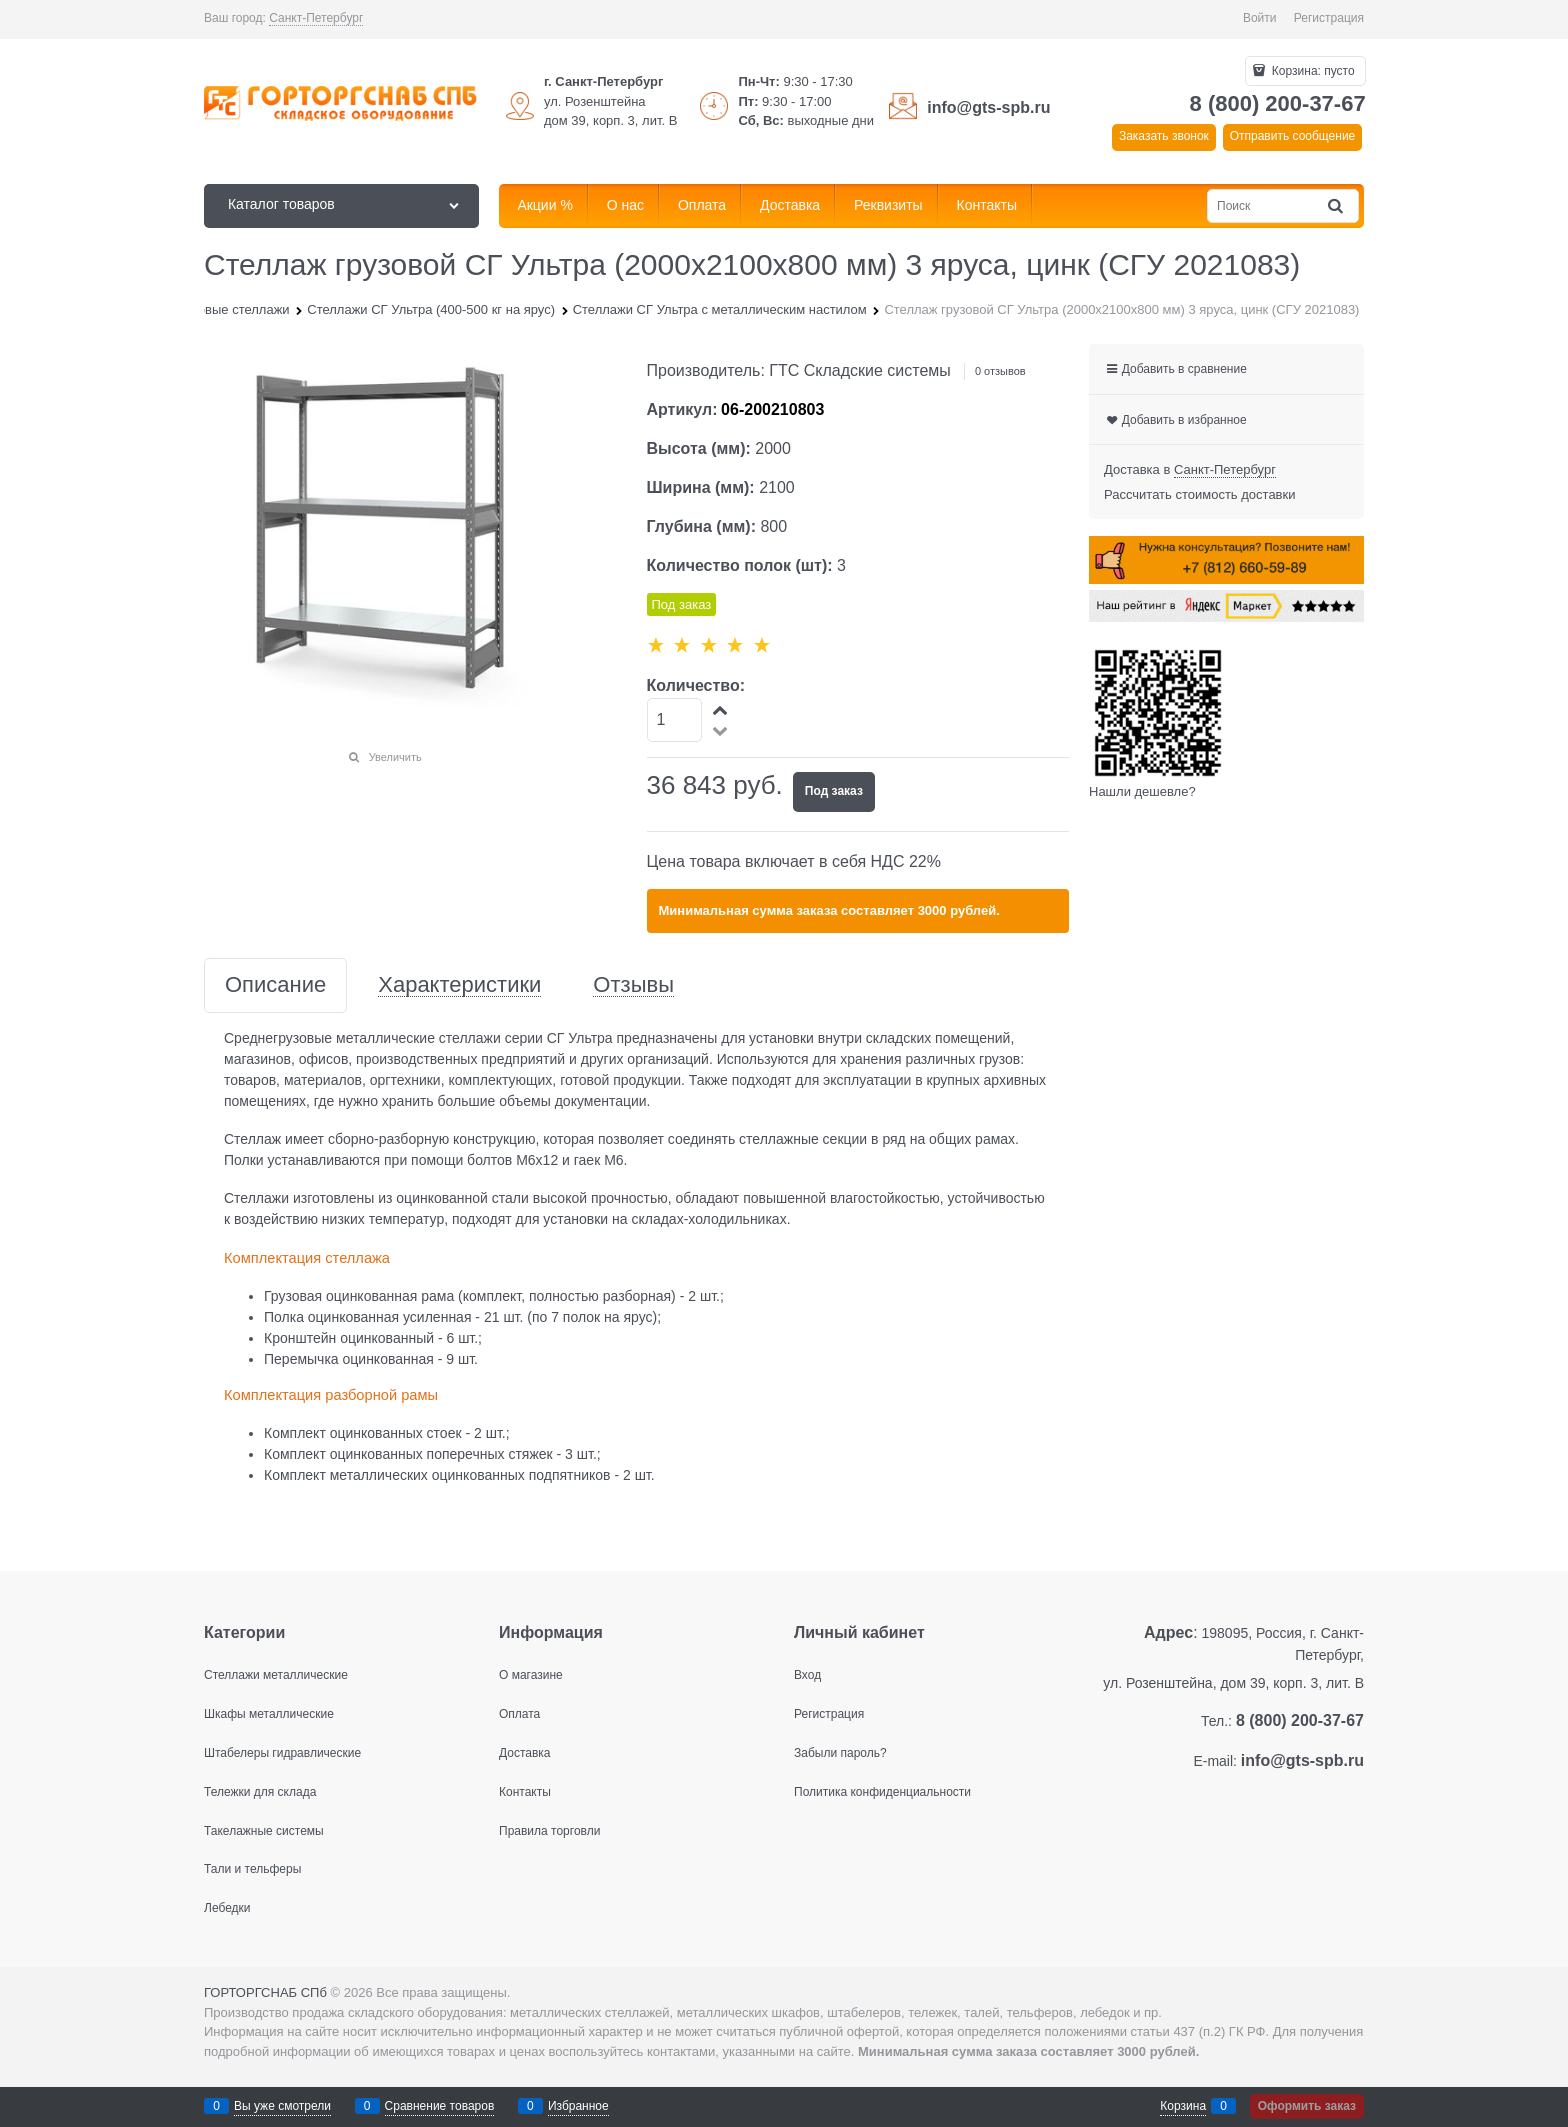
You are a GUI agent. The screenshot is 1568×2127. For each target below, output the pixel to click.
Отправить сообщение (1293, 136)
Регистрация (1329, 18)
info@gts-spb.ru (988, 107)
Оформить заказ (1307, 2106)
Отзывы (633, 985)
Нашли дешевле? (1142, 791)
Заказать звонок (1164, 136)
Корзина (1183, 2106)
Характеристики (459, 985)
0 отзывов (1000, 371)
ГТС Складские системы (860, 370)
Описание (275, 985)
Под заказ (834, 791)
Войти (1260, 18)
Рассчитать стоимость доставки (1199, 494)
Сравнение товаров (440, 2106)
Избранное (578, 2106)
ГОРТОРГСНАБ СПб (265, 1992)
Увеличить (395, 757)
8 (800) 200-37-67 (1278, 103)
